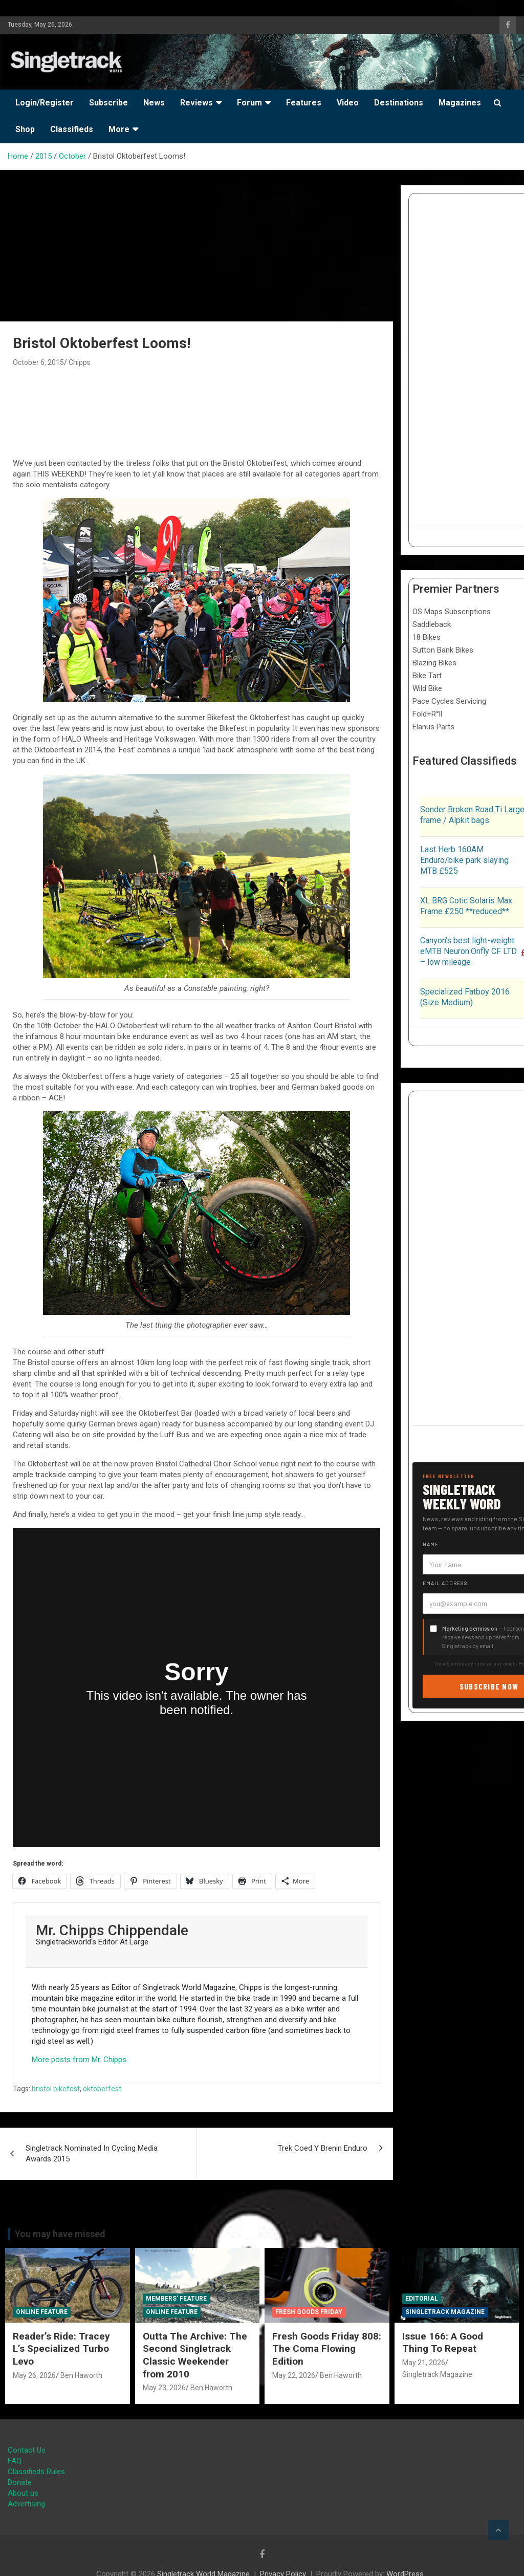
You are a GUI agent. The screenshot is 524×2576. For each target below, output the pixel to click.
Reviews (196, 102)
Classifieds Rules (36, 2471)
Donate (20, 2482)
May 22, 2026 (293, 2375)
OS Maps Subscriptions (451, 611)
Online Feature (42, 2311)
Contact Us (27, 2450)
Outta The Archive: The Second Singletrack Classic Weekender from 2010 (195, 2355)
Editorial (421, 2298)
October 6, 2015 (38, 362)
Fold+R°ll (427, 714)
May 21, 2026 (423, 2362)
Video (348, 102)
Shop (25, 129)
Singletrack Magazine (445, 2311)
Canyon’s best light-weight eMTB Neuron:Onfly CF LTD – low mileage (468, 951)
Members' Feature (176, 2298)
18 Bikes (426, 637)
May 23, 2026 (164, 2388)
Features (303, 102)
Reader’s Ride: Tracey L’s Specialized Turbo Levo (61, 2348)
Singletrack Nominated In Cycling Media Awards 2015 (92, 2153)
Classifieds (71, 129)
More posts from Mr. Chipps (79, 2059)
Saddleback (431, 624)
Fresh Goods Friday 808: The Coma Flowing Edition (326, 2348)
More (118, 129)
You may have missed (60, 2233)
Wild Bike (427, 688)
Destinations (398, 102)
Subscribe (108, 102)
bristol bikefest (56, 2089)
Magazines (460, 102)
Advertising (26, 2503)
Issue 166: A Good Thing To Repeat (442, 2342)
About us (23, 2493)
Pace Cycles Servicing (449, 701)
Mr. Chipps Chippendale (112, 1930)
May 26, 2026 (34, 2375)
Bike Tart (427, 675)
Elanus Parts (433, 726)
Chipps (80, 362)
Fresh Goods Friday (308, 2311)
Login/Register (44, 102)
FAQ (14, 2460)
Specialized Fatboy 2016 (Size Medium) (465, 997)
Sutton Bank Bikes (442, 650)
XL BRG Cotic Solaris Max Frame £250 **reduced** (466, 906)
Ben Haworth (81, 2375)
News (154, 102)
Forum (249, 102)
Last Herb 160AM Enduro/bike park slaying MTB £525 (464, 860)
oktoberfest (102, 2089)
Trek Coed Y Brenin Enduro (322, 2148)
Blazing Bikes (434, 662)
